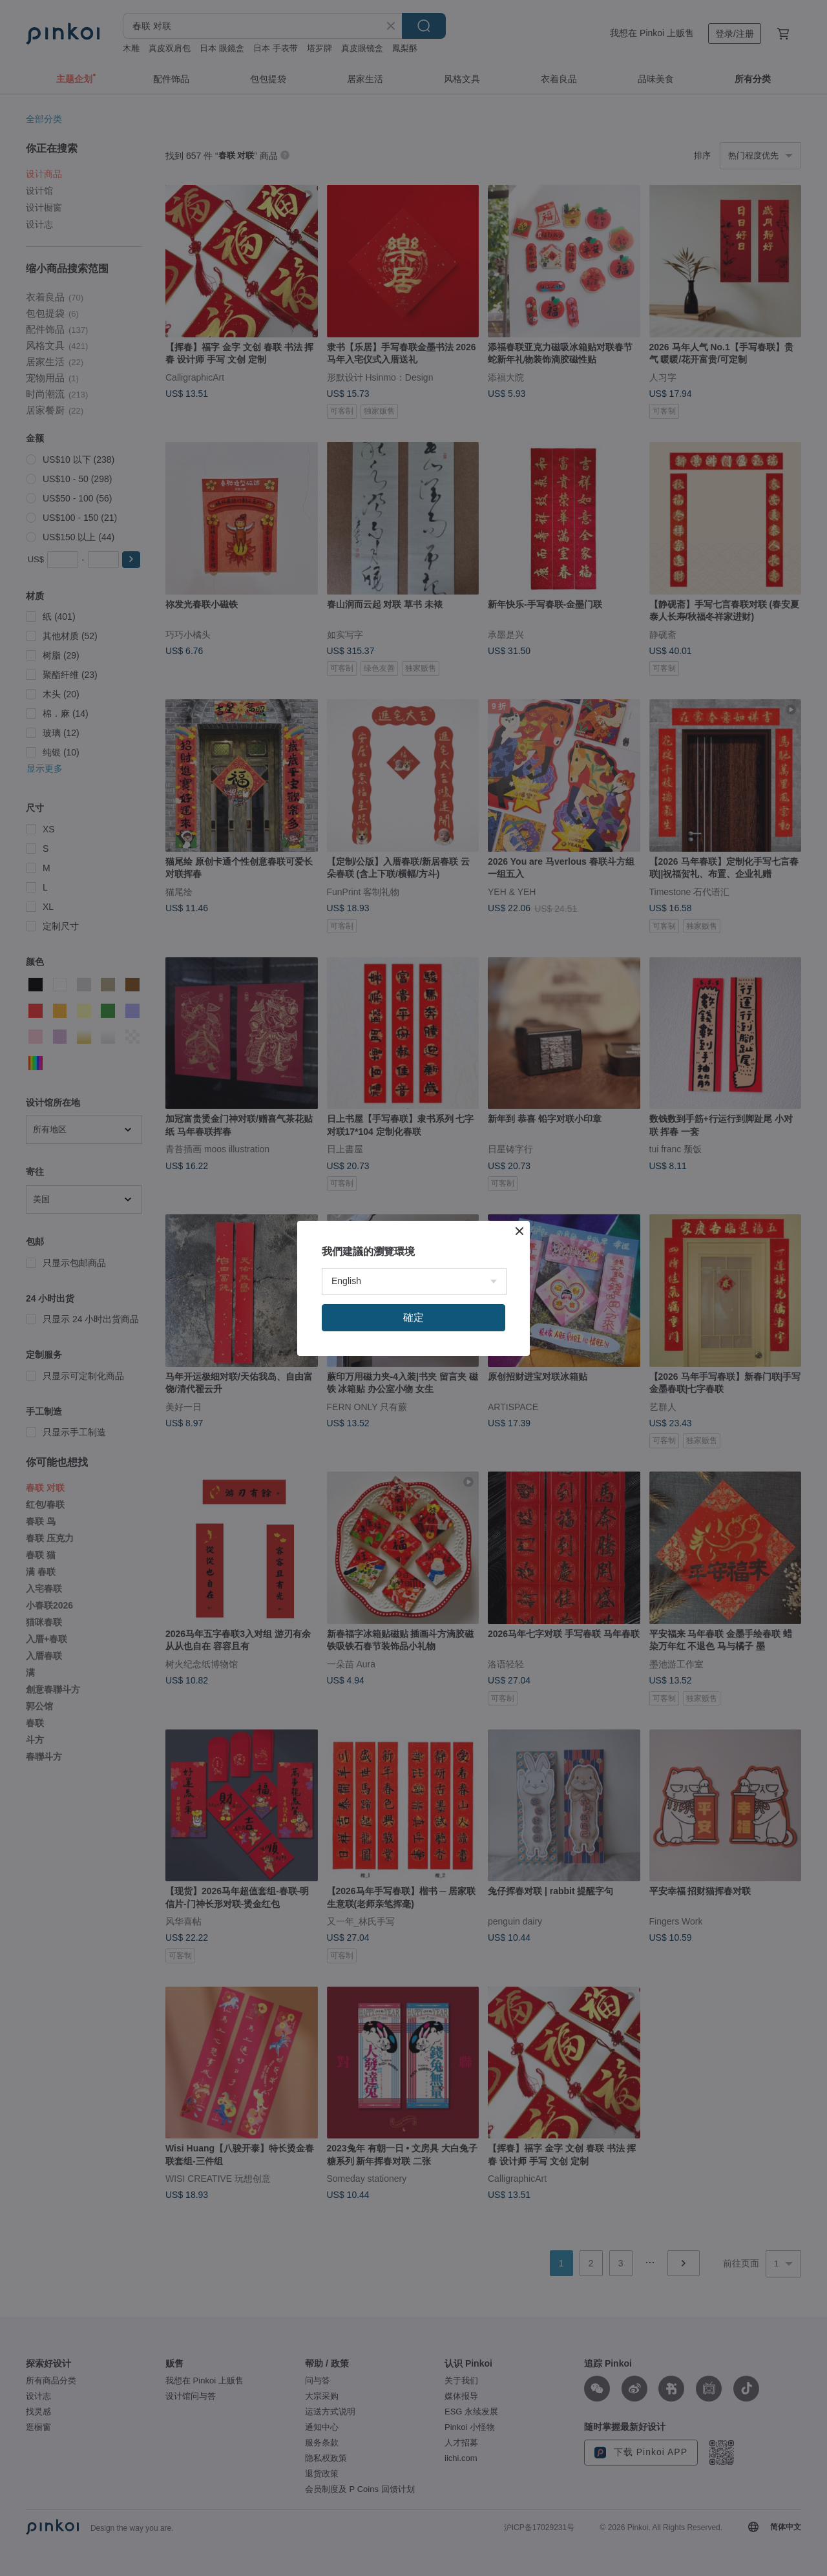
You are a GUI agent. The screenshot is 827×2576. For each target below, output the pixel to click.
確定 (413, 1317)
